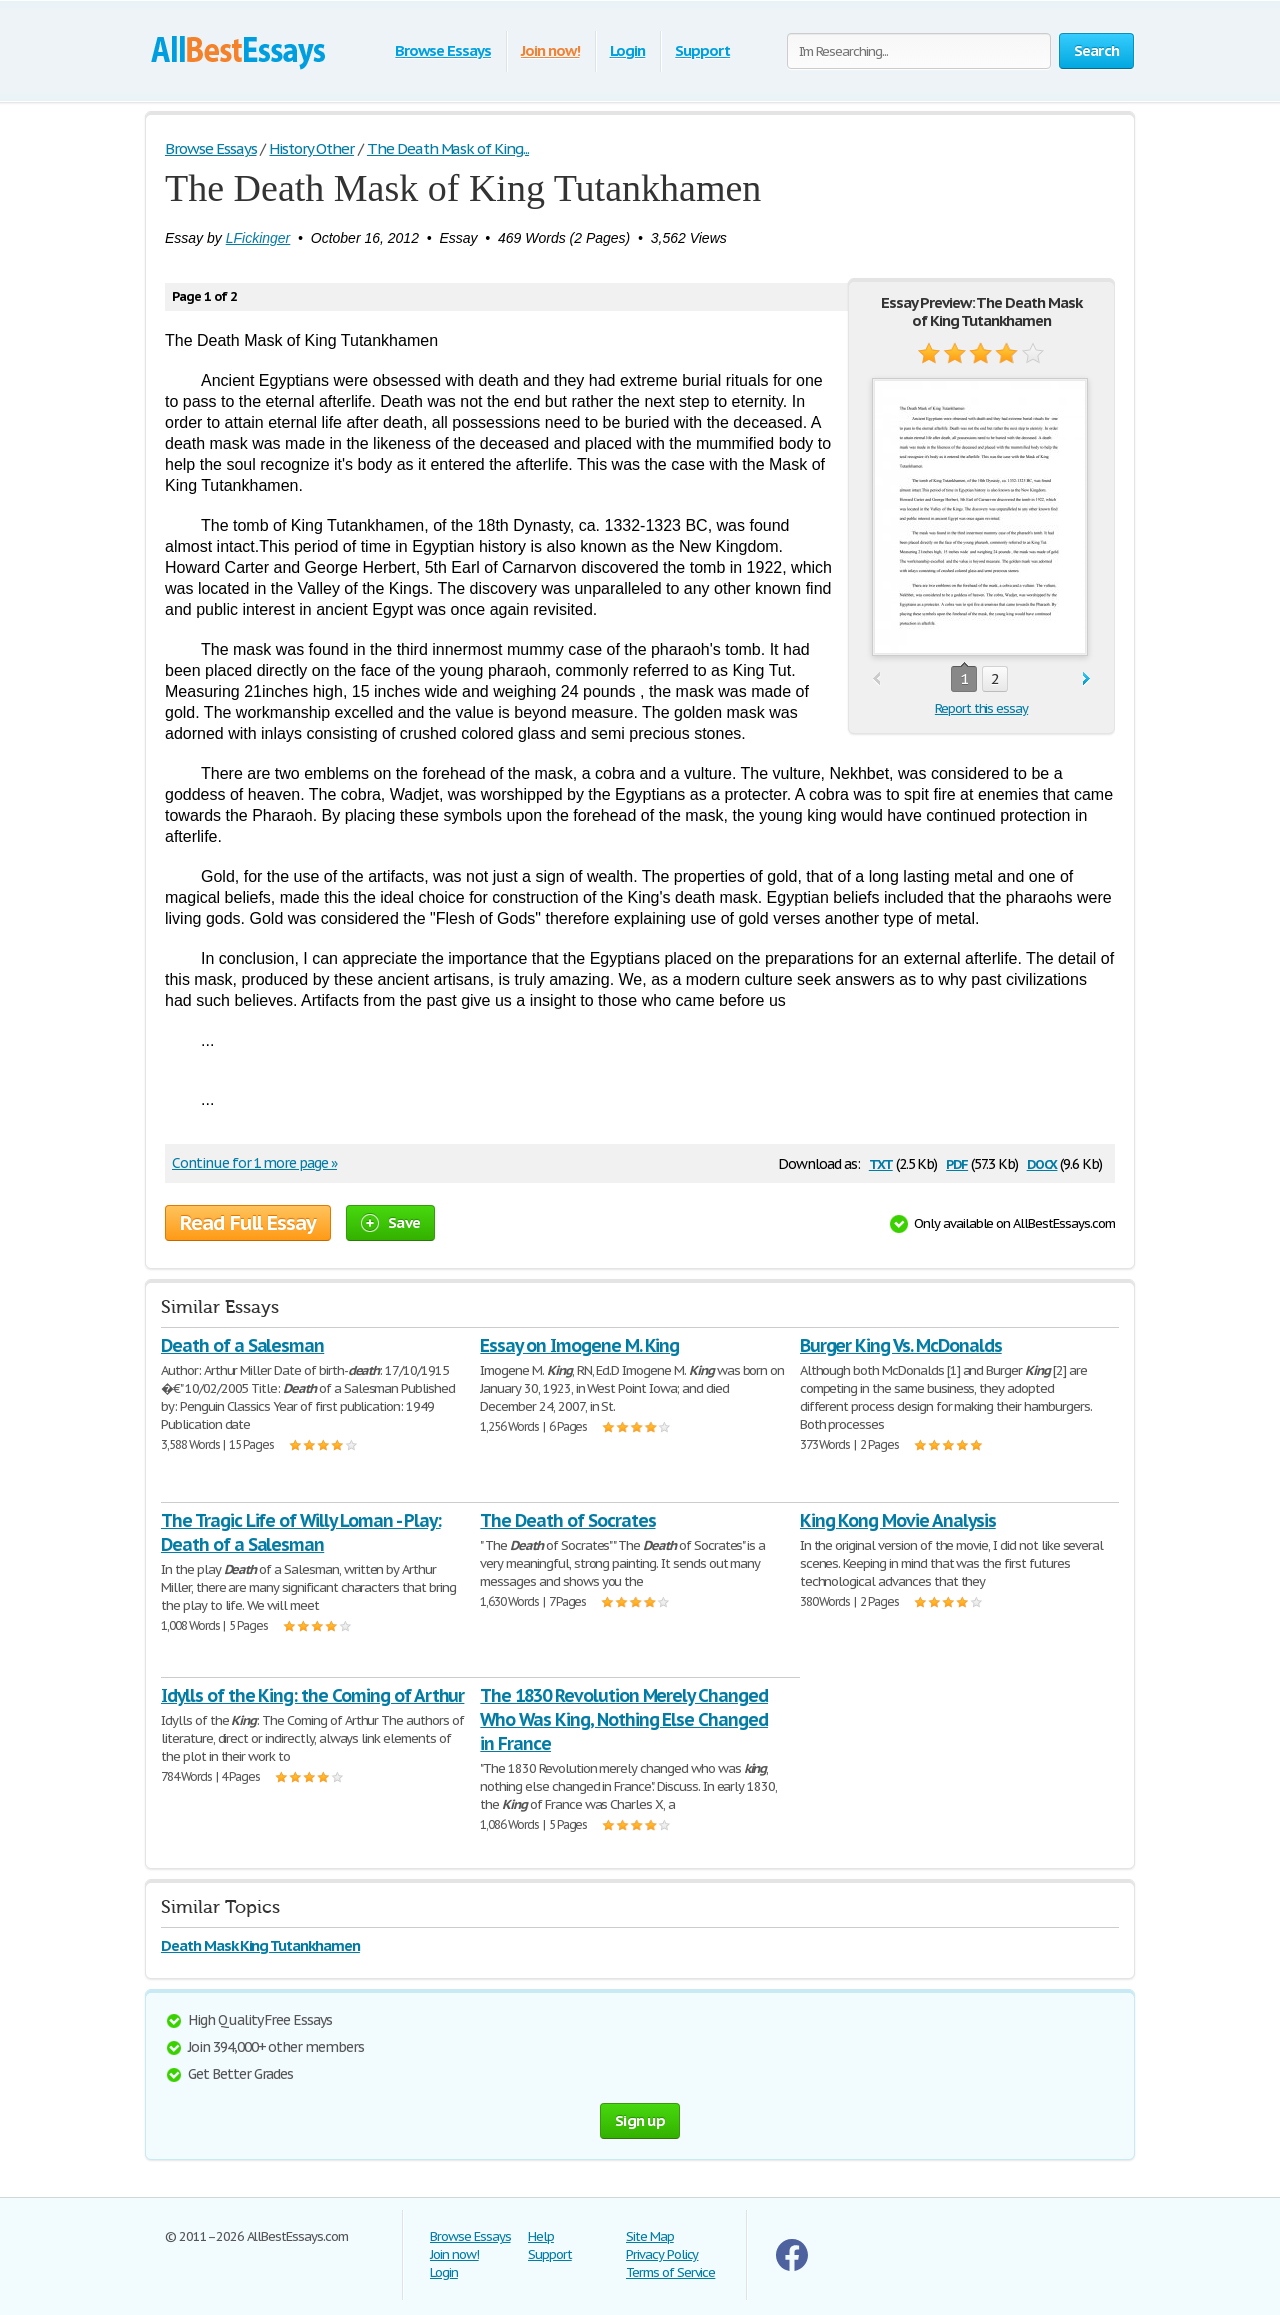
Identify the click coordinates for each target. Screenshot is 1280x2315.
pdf (957, 1162)
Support (702, 50)
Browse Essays (442, 50)
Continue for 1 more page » (254, 1163)
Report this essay (981, 708)
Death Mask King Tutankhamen (260, 1945)
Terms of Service (670, 2272)
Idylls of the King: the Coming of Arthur (312, 1695)
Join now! (550, 50)
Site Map (650, 2236)
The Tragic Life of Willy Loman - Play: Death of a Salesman (300, 1532)
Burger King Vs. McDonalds (901, 1345)
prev (876, 679)
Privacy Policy (662, 2254)
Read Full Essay (248, 1223)
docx (1042, 1162)
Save (390, 1222)
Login (628, 50)
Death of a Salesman (242, 1345)
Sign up (640, 2120)
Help (541, 2236)
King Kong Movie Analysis (898, 1520)
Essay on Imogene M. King (579, 1345)
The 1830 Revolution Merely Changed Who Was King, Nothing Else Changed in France (624, 1719)
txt (881, 1162)
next (1086, 679)
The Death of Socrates (567, 1520)
